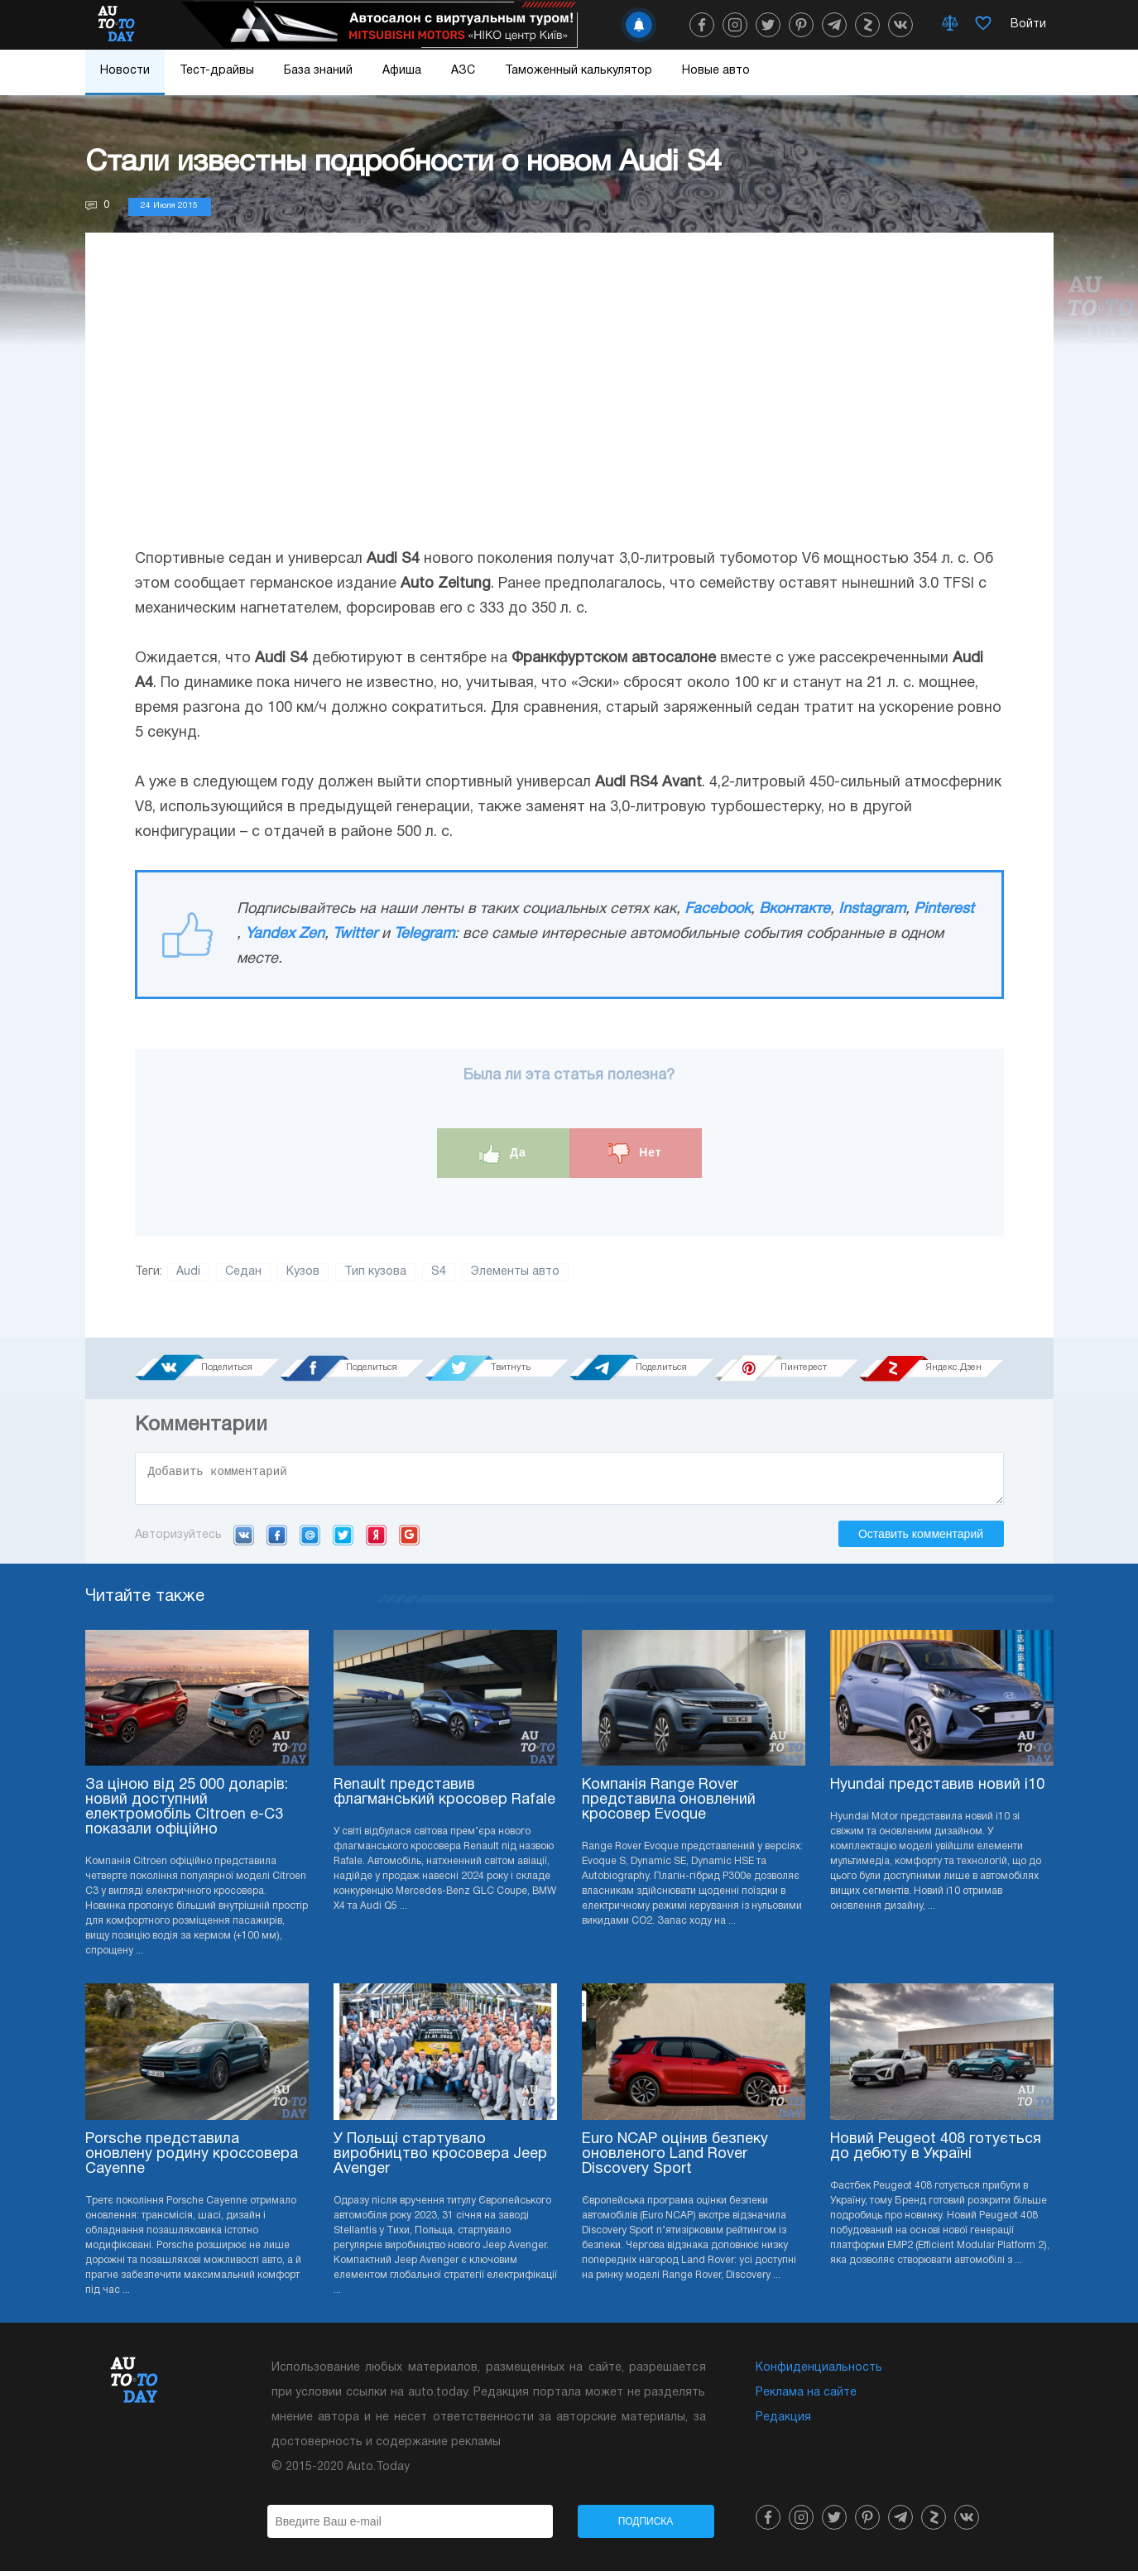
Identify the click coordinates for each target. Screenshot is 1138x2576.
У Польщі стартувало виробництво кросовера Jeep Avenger (440, 2159)
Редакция (783, 2422)
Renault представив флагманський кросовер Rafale (444, 1797)
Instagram (871, 909)
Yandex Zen (284, 934)
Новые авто (716, 70)
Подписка (646, 2526)
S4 (438, 1271)
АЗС (463, 70)
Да (502, 1153)
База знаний (318, 70)
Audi (188, 1271)
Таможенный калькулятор (578, 70)
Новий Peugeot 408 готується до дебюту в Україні (935, 2151)
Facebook (717, 909)
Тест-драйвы (217, 70)
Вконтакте (794, 909)
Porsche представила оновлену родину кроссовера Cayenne (191, 2159)
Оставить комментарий (920, 1538)
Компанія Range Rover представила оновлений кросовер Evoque (669, 1805)
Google (409, 1540)
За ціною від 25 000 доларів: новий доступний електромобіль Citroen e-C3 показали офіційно (186, 1812)
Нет (634, 1153)
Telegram (424, 934)
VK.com (243, 1540)
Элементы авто (515, 1271)
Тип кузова (375, 1271)
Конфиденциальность (819, 2372)
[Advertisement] (569, 406)
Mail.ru (310, 1540)
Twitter (355, 934)
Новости (125, 70)
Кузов (302, 1271)
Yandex (376, 1540)
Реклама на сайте (806, 2397)
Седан (243, 1271)
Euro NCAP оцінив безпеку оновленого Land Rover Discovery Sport (675, 2159)
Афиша (401, 70)
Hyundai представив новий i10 (937, 1790)
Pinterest (944, 909)
